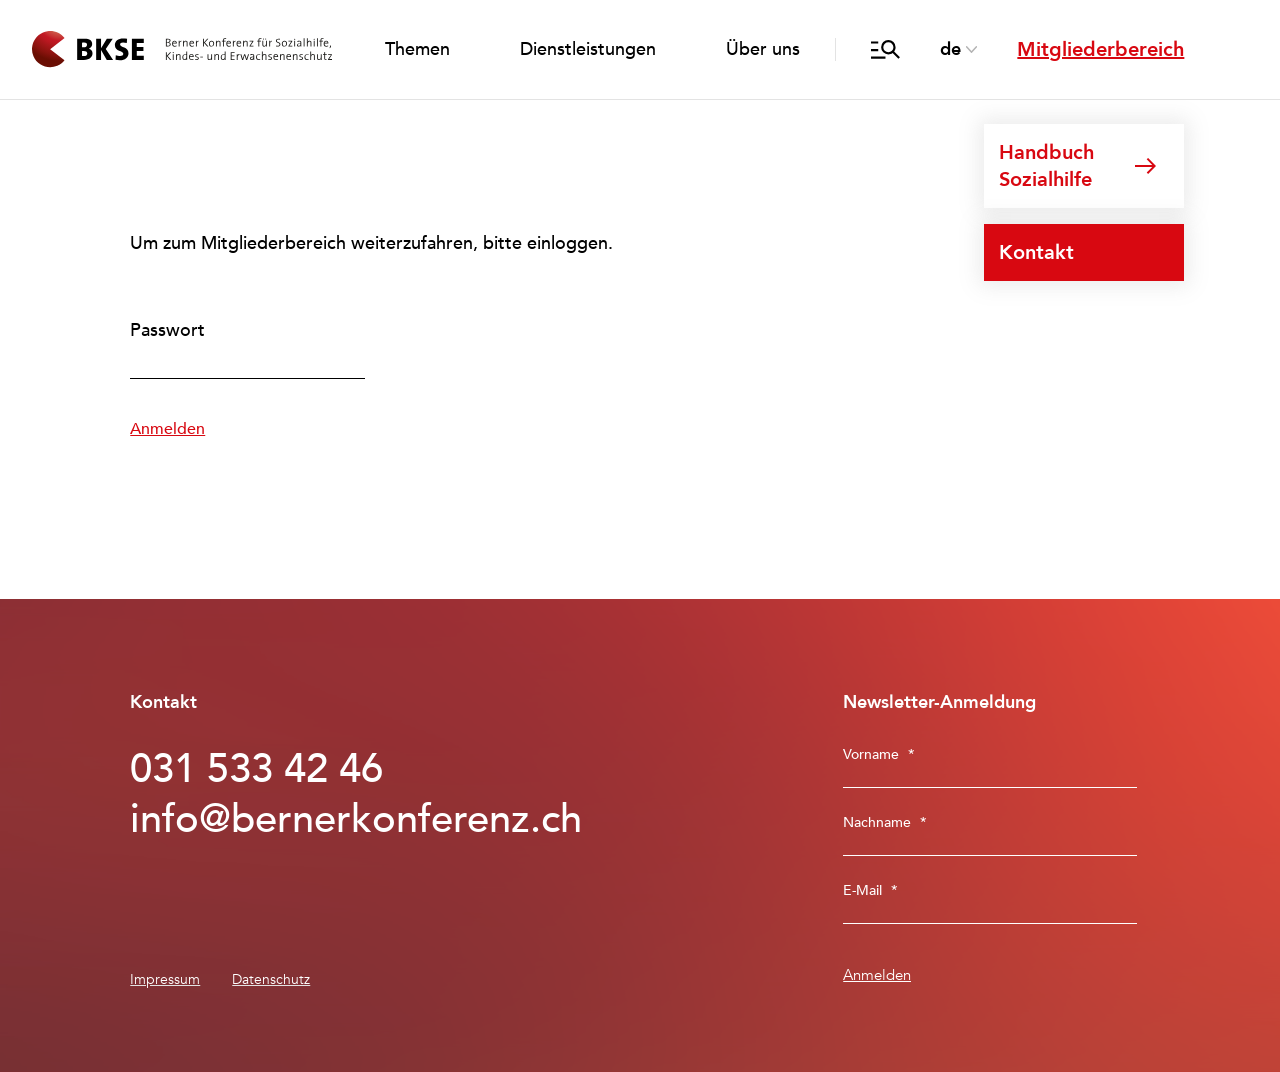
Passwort (167, 330)
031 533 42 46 (256, 770)
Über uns (763, 49)
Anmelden (167, 429)
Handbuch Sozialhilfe (1046, 166)
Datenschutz (271, 979)
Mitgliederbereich (1100, 49)
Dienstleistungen (588, 49)
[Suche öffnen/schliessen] (885, 50)
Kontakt (1036, 252)
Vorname (879, 754)
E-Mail (870, 890)
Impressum (165, 979)
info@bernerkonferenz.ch (328, 820)
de (950, 49)
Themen (417, 49)
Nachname (885, 822)
